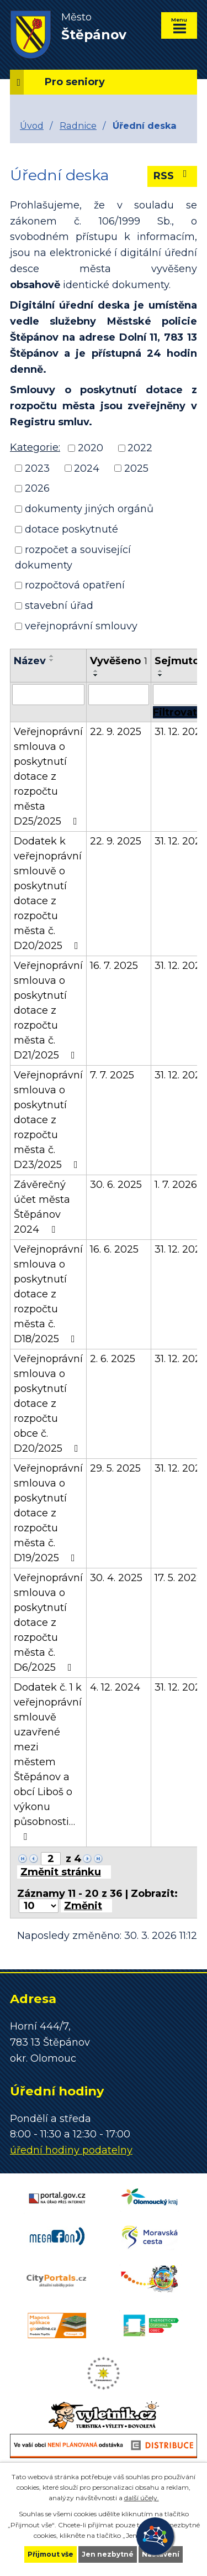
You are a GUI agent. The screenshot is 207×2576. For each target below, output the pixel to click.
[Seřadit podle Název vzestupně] (52, 656)
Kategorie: (35, 447)
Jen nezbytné (108, 2554)
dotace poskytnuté (71, 529)
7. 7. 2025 (112, 1075)
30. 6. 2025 (116, 1185)
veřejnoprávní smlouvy (81, 626)
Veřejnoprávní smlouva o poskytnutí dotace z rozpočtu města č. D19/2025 (48, 1513)
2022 (140, 448)
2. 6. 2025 (112, 1359)
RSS (172, 175)
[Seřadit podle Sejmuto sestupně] (161, 675)
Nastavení (160, 2554)
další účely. (141, 2498)
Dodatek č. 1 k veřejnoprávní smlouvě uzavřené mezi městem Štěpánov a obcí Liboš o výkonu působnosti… (48, 1761)
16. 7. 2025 (114, 966)
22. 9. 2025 (115, 732)
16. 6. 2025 (114, 1249)
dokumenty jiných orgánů (89, 509)
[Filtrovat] (175, 712)
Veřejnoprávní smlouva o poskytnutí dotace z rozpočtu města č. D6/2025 (48, 1622)
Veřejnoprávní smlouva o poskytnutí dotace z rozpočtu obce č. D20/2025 (48, 1403)
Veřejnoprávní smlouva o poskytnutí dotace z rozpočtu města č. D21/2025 (48, 1010)
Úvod (32, 125)
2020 (90, 448)
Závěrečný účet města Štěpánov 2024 (42, 1207)
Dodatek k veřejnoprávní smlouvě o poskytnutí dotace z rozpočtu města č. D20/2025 (48, 893)
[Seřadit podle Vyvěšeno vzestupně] (96, 671)
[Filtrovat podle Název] (48, 694)
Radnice (78, 125)
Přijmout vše (50, 2554)
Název (30, 661)
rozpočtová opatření (75, 585)
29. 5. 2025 (115, 1468)
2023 (37, 468)
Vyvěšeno (118, 661)
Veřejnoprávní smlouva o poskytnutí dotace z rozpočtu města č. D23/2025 (48, 1120)
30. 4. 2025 (116, 1578)
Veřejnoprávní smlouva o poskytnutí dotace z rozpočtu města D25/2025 (48, 776)
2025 (136, 468)
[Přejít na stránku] (64, 1872)
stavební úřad (59, 605)
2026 (37, 488)
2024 (86, 468)
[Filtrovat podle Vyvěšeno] (118, 694)
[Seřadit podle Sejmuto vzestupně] (161, 671)
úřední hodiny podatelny (71, 2150)
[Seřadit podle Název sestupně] (52, 660)
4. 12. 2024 (115, 1687)
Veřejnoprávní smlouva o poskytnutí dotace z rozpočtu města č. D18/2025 (48, 1294)
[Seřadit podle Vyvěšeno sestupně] (96, 675)
